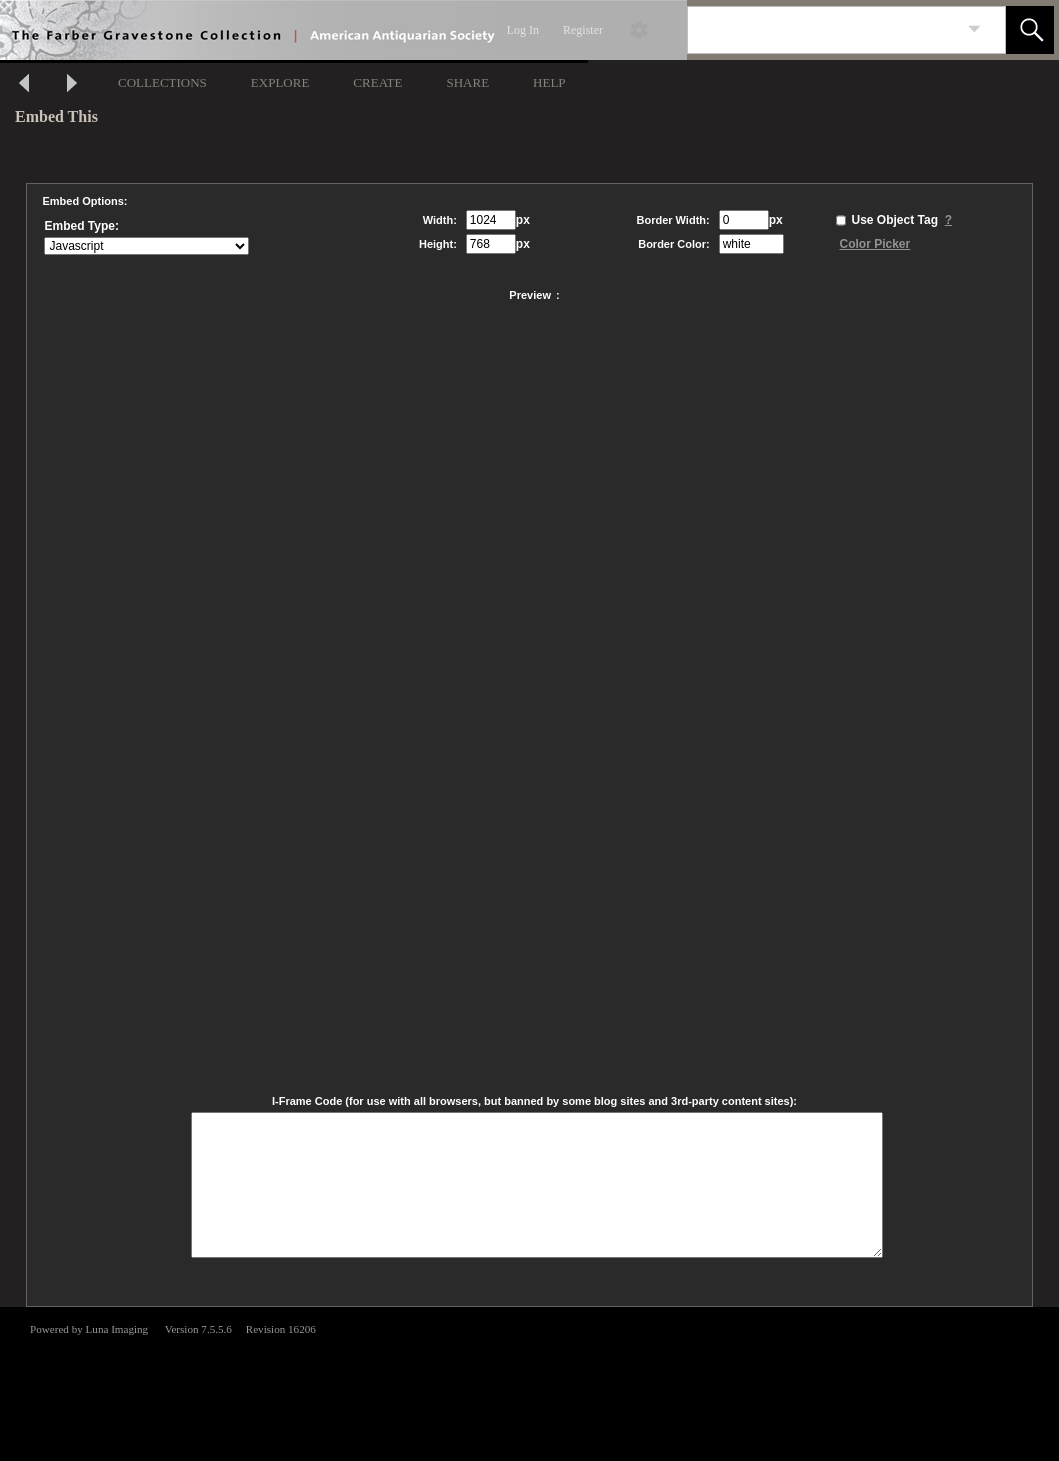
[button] (1030, 30)
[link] (974, 29)
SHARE (467, 82)
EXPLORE (280, 82)
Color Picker (875, 244)
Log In (523, 30)
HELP (549, 82)
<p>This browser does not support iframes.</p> (529, 1382)
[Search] (823, 30)
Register (583, 30)
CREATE (377, 82)
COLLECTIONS (162, 82)
